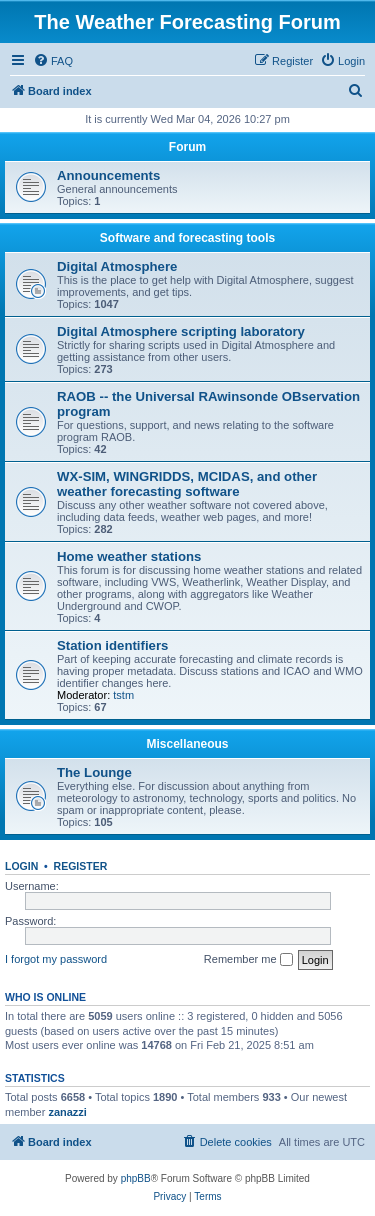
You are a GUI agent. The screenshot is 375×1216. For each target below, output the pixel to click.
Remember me (248, 960)
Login (21, 866)
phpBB (136, 1178)
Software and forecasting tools (187, 238)
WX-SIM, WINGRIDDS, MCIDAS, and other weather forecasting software (187, 484)
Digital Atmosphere (117, 266)
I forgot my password (56, 959)
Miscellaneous (187, 744)
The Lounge (94, 772)
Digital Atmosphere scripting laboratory (181, 331)
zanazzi (67, 1112)
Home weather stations (129, 556)
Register (81, 866)
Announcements (108, 175)
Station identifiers (112, 645)
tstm (123, 695)
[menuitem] (53, 61)
